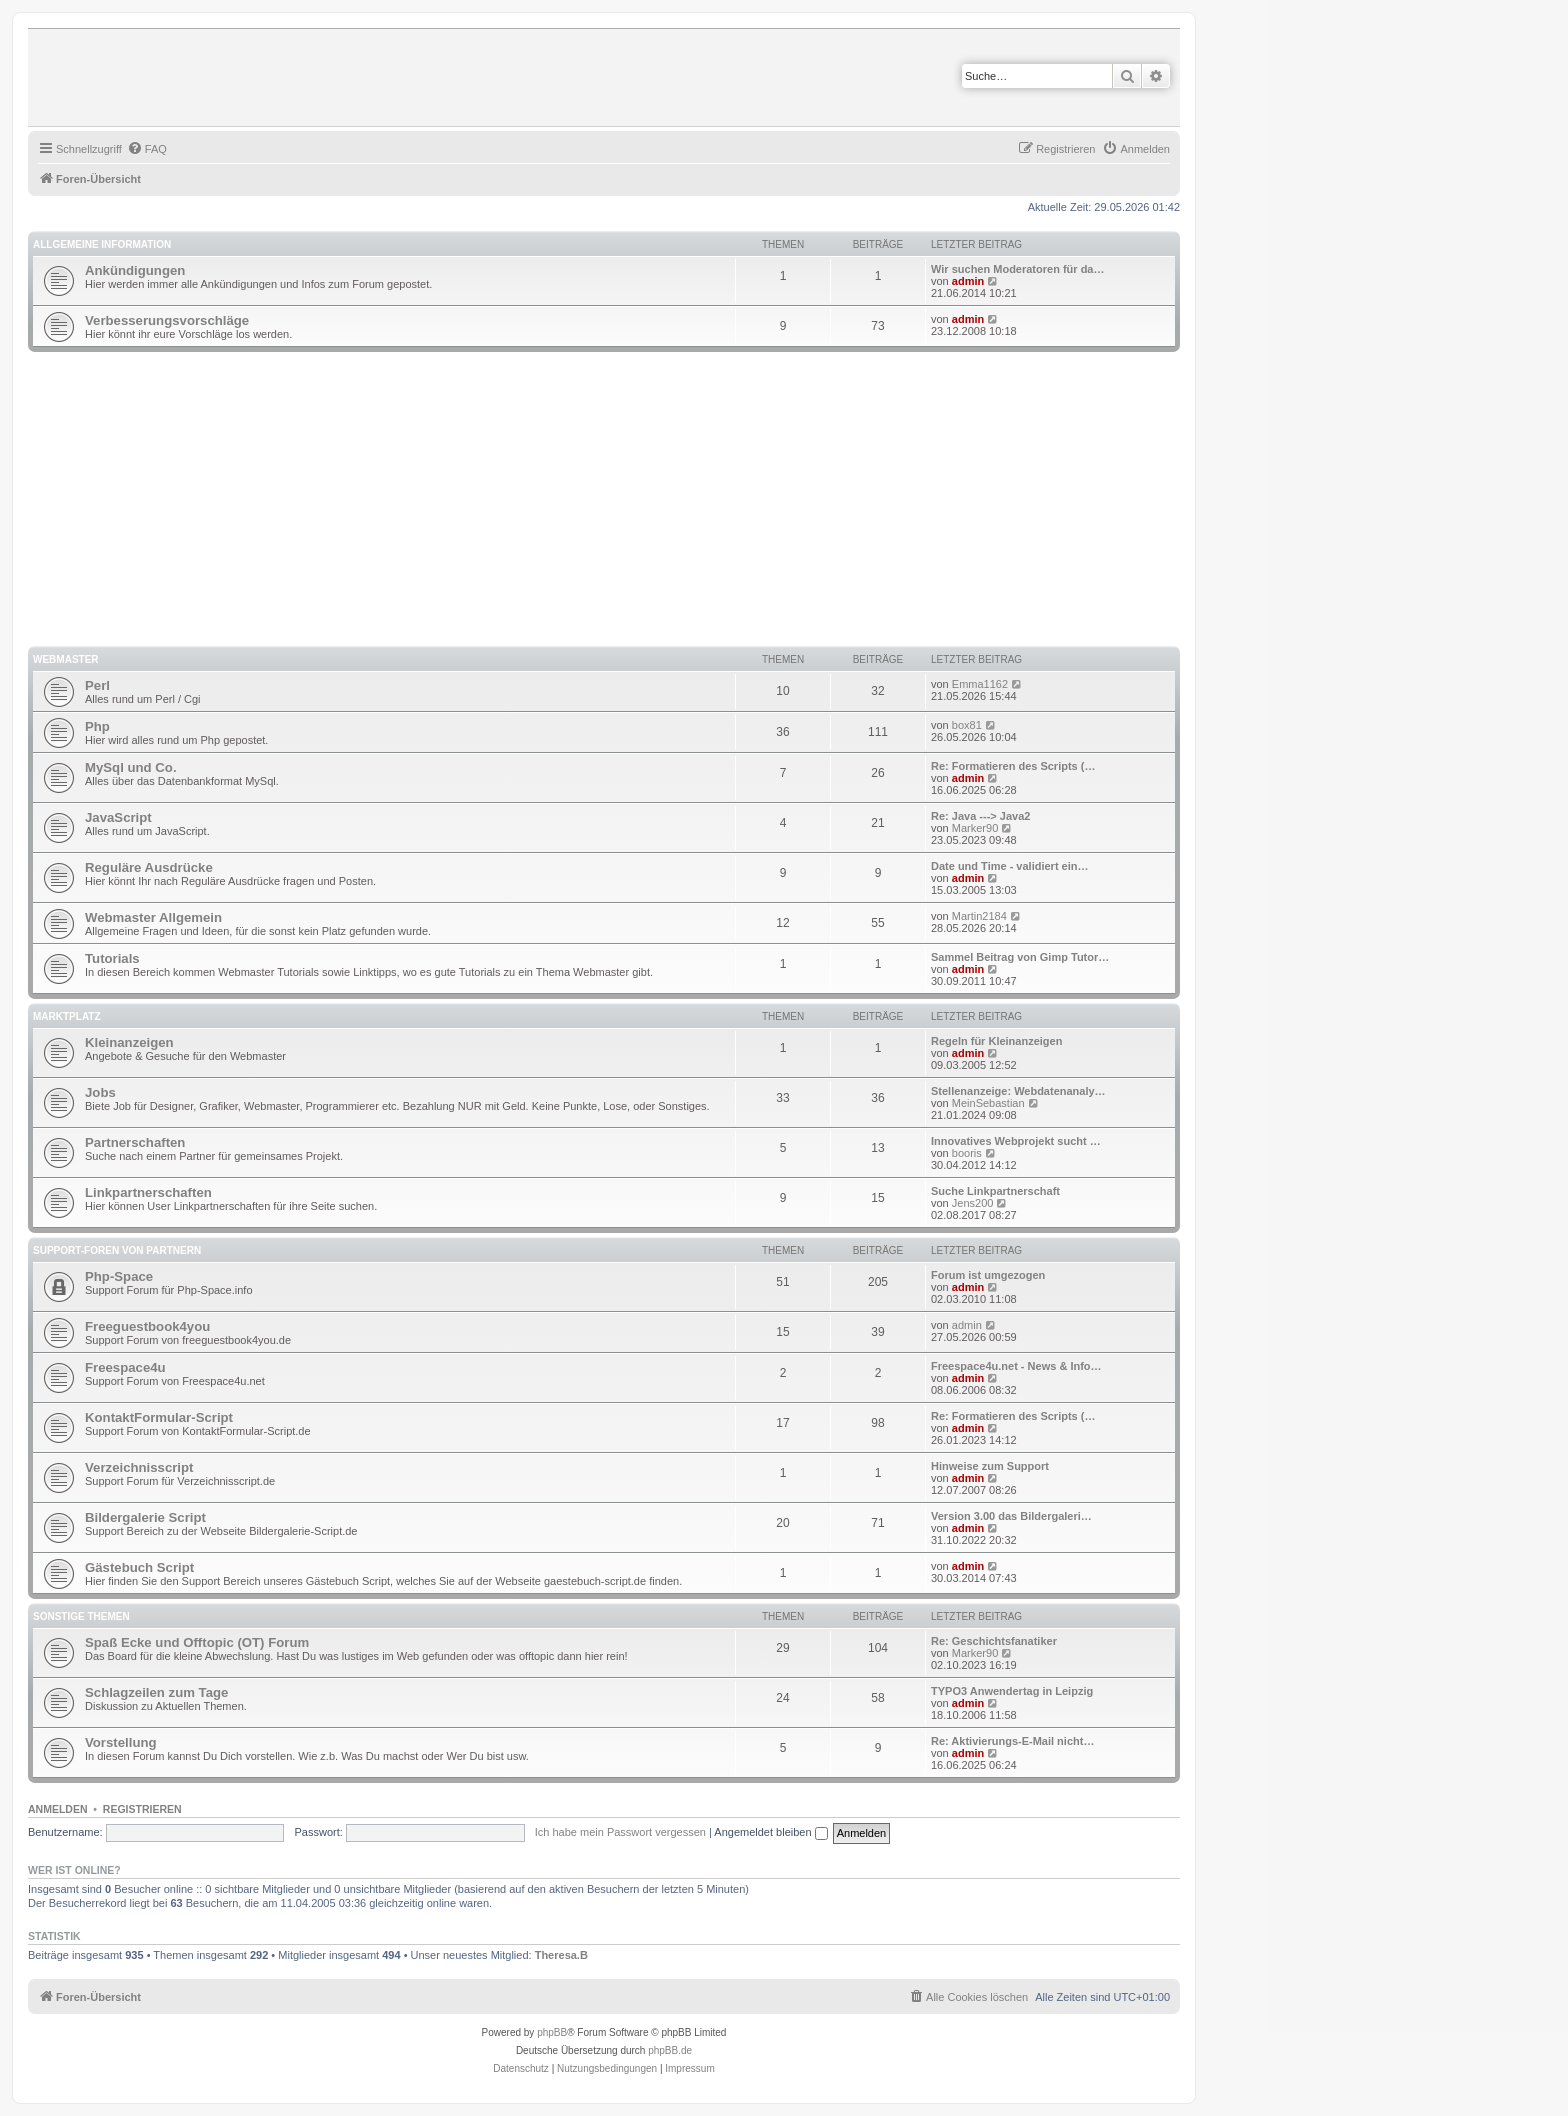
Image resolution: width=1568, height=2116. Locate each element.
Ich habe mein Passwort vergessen (620, 1832)
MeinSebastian (988, 1103)
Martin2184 (979, 916)
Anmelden (58, 1809)
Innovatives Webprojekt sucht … (1016, 1141)
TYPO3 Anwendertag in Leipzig (1012, 1691)
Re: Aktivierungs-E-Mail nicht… (1012, 1741)
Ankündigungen (135, 270)
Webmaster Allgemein (153, 917)
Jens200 (973, 1203)
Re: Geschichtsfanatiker (994, 1641)
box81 (967, 725)
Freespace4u (125, 1367)
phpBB (552, 2032)
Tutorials (112, 958)
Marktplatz (67, 1016)
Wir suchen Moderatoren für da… (1017, 269)
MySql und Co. (131, 767)
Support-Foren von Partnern (117, 1250)
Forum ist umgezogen (988, 1275)
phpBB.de (670, 2050)
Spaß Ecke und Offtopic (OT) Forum (197, 1642)
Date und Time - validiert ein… (1010, 866)
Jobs (100, 1092)
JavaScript (118, 817)
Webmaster (66, 659)
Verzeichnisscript (139, 1467)
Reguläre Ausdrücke (149, 867)
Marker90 (975, 828)
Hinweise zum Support (990, 1466)
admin (968, 281)
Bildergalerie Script (145, 1517)
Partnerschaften (135, 1142)
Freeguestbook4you (147, 1326)
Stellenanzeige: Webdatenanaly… (1018, 1091)
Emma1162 (980, 684)
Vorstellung (121, 1742)
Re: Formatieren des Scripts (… (1013, 766)
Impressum (689, 2068)
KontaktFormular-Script (159, 1417)
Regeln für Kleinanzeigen (996, 1041)
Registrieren (142, 1809)
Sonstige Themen (81, 1616)
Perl (97, 685)
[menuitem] (147, 149)
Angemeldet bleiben (770, 1832)
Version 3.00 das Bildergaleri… (1011, 1516)
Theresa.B (561, 1955)
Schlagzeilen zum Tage (156, 1692)
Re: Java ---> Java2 (980, 816)
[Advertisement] (628, 502)
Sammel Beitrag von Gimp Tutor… (1020, 957)
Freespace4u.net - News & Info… (1016, 1366)
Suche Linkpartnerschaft (995, 1191)
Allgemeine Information (102, 244)
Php (97, 726)
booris (967, 1153)
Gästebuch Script (139, 1567)
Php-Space (119, 1276)
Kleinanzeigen (129, 1042)
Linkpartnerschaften (148, 1192)
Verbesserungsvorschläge (167, 320)
